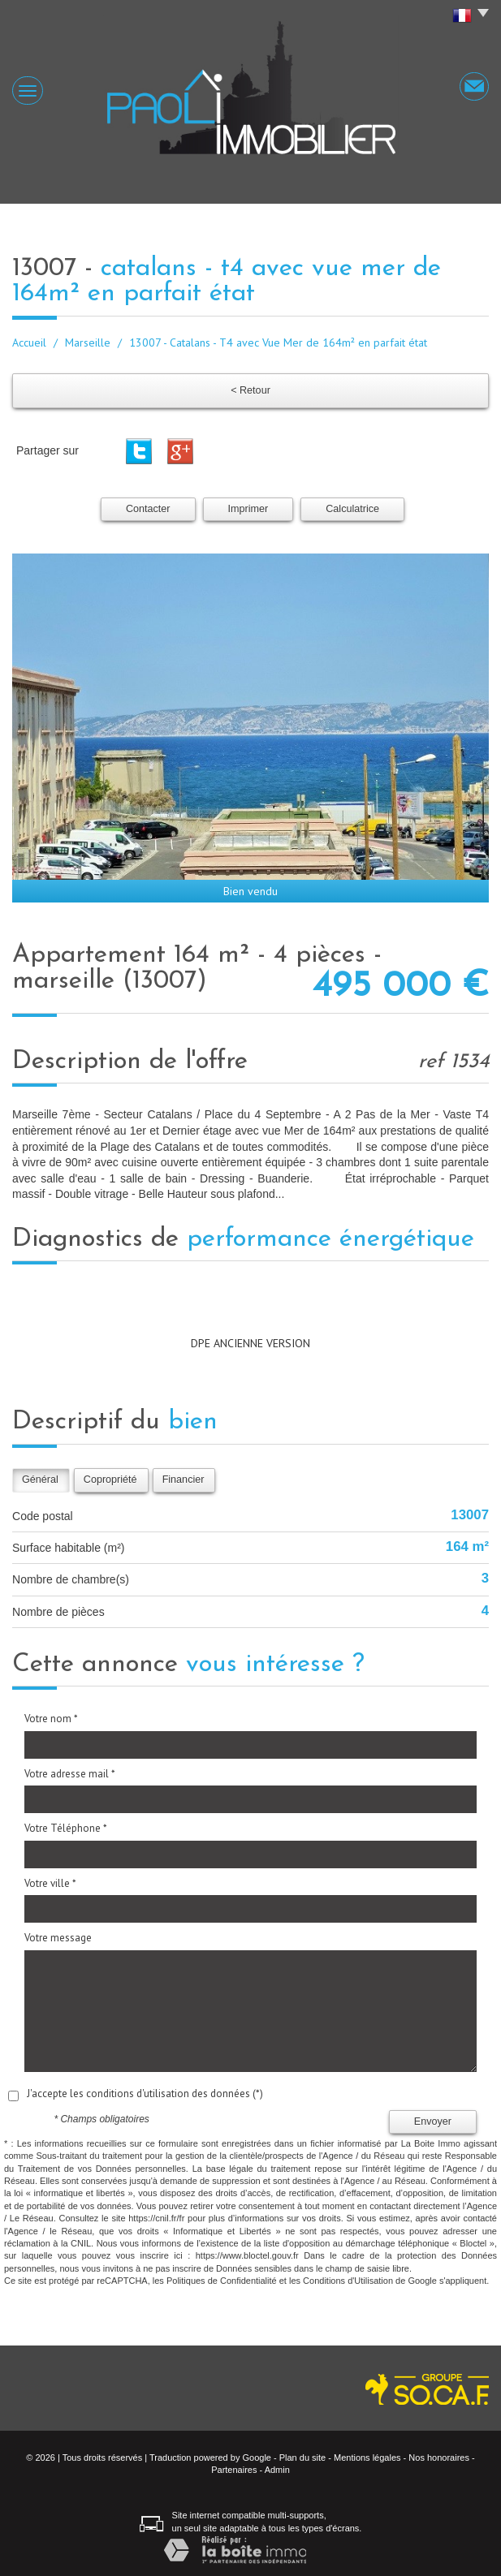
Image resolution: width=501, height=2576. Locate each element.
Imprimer (248, 509)
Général (40, 1479)
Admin (277, 2470)
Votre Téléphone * (65, 1828)
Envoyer (432, 2121)
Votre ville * (50, 1883)
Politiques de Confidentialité (221, 2280)
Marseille (87, 342)
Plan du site (302, 2457)
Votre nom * (51, 1718)
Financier (183, 1479)
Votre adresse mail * (69, 1774)
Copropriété (110, 1479)
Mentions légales (367, 2457)
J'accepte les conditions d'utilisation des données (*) (145, 2093)
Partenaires (234, 2470)
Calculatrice (352, 509)
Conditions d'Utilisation (348, 2280)
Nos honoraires (438, 2457)
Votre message (58, 1938)
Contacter (148, 509)
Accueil (29, 342)
